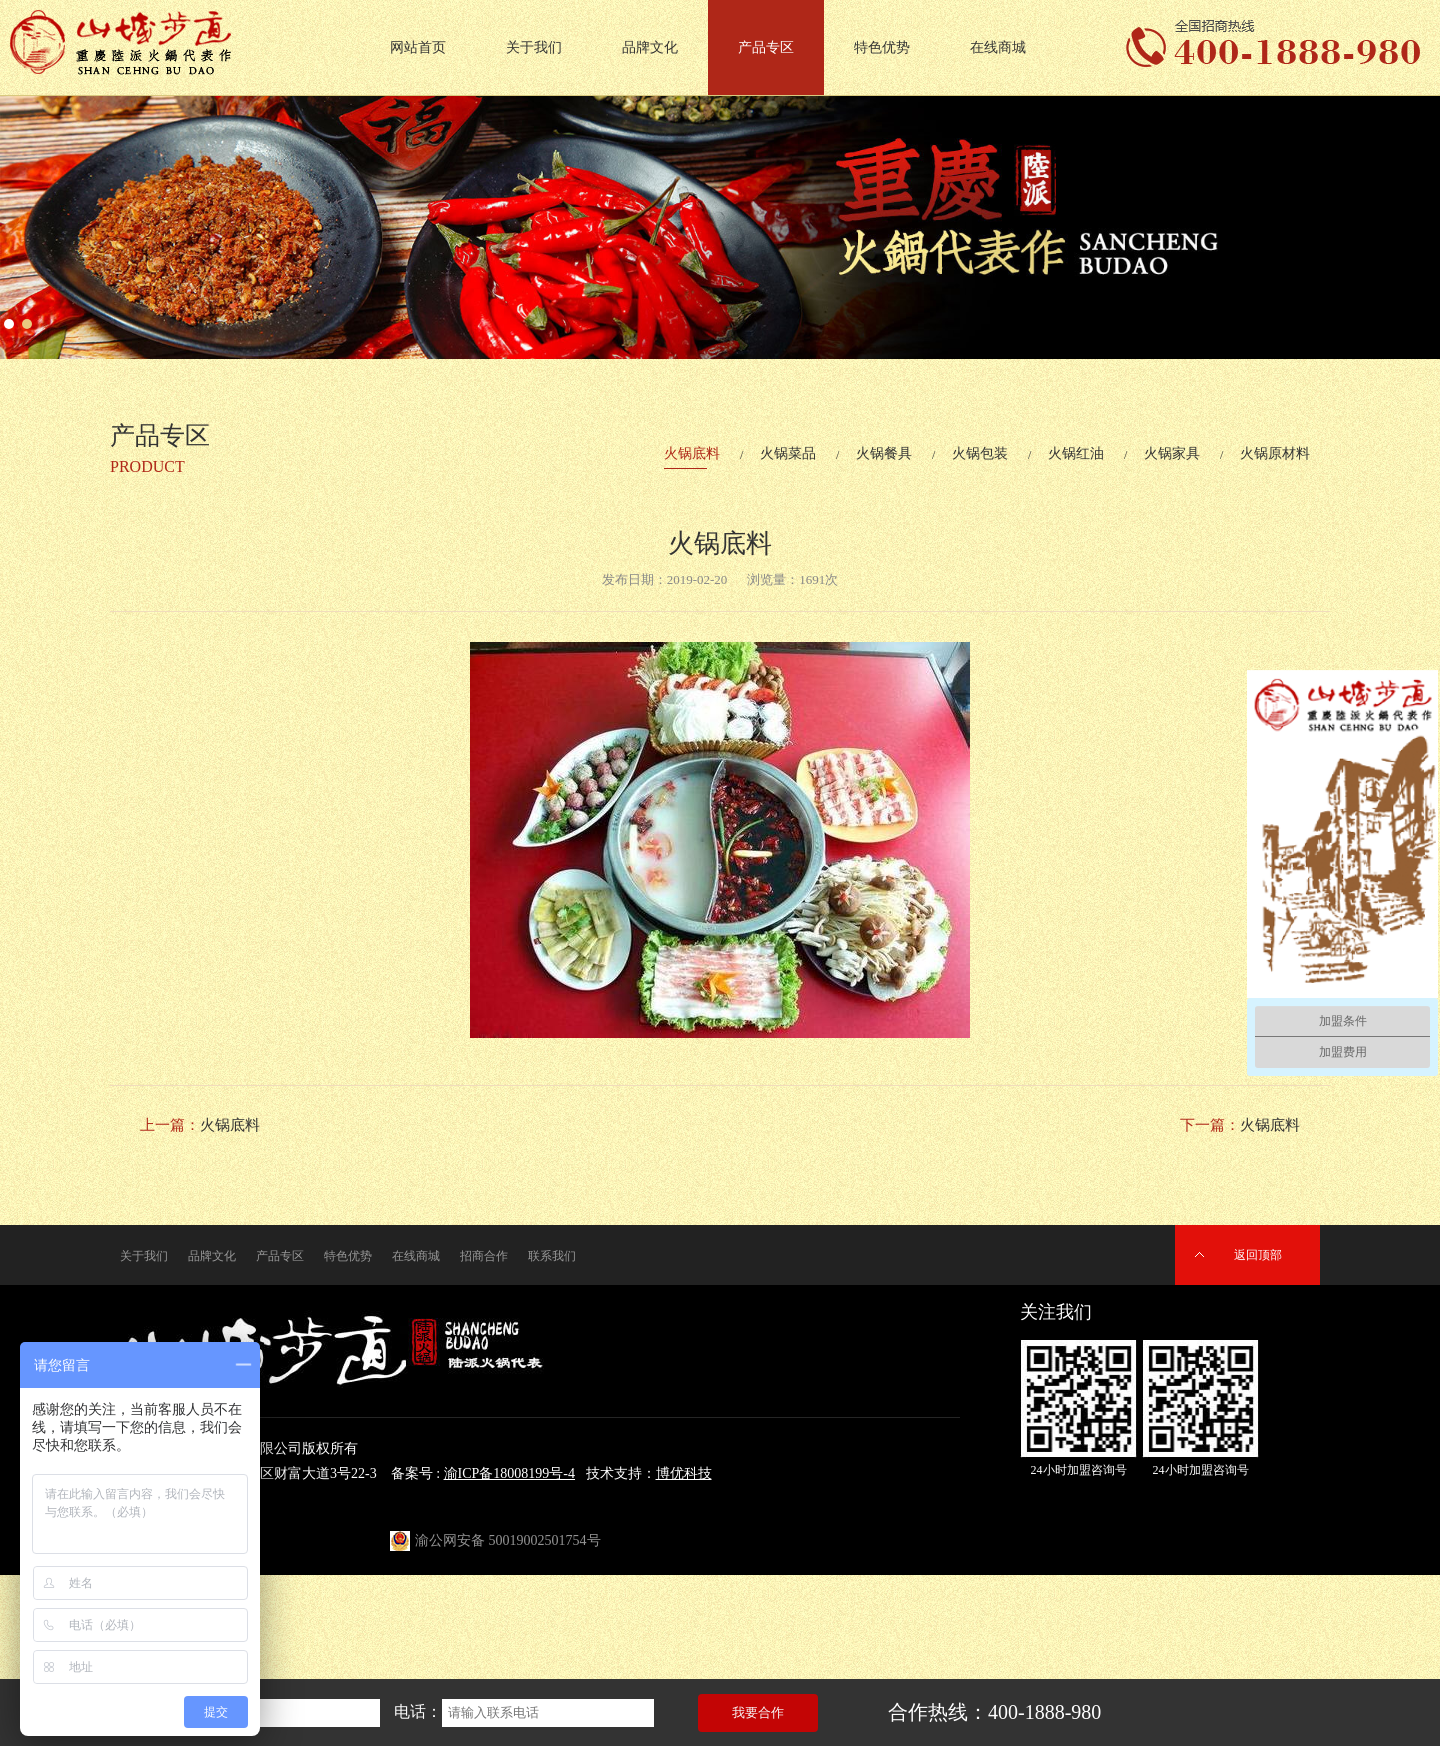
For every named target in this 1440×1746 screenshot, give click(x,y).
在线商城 (998, 47)
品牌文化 (650, 47)
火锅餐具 (884, 453)
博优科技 (684, 1473)
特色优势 (882, 47)
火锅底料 (692, 453)
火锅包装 (980, 453)
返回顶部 (1258, 1255)
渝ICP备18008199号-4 (509, 1473)
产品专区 (766, 47)
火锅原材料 (1275, 453)
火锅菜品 (788, 453)
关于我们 (534, 47)
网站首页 (418, 47)
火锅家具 (1172, 453)
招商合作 (484, 1256)
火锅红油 (1076, 453)
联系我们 (552, 1256)
